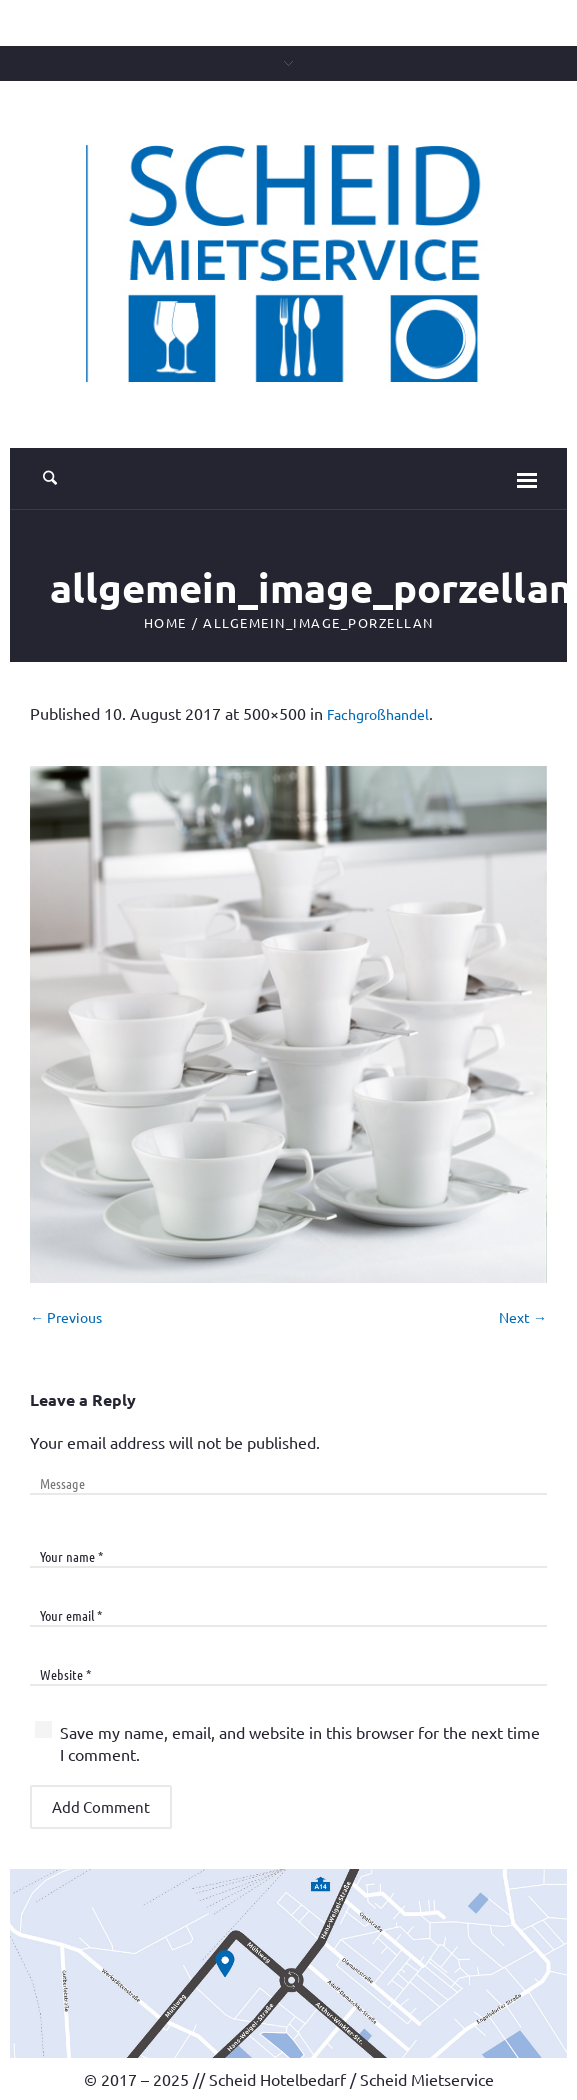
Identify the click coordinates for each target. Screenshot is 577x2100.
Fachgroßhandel (378, 714)
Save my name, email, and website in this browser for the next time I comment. (300, 1743)
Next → (523, 1317)
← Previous (66, 1317)
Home (165, 622)
